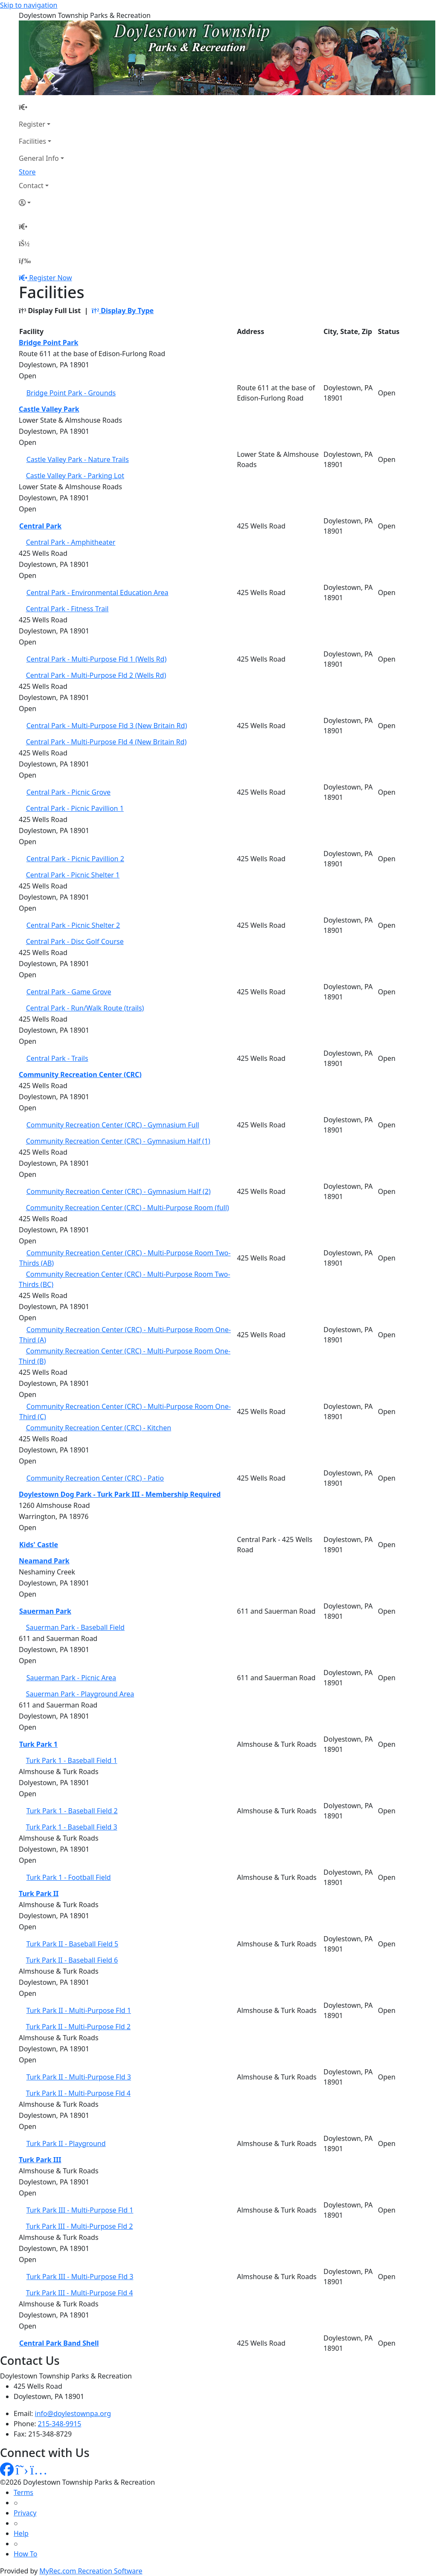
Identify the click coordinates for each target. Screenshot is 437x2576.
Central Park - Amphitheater (71, 542)
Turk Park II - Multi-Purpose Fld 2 (78, 2026)
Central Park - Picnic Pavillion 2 (75, 858)
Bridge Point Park (48, 342)
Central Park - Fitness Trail (67, 608)
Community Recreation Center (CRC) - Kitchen (98, 1427)
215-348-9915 (60, 2423)
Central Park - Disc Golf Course (75, 941)
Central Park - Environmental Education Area (97, 592)
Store (27, 172)
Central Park (40, 526)
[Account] (41, 202)
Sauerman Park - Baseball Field (75, 1627)
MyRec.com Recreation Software (90, 2571)
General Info (39, 158)
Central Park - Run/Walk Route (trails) (85, 1008)
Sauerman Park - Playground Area (80, 1694)
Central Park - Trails (57, 1058)
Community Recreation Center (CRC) (80, 1074)
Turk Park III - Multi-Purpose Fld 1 (80, 2210)
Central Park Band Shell (59, 2343)
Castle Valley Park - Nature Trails (77, 459)
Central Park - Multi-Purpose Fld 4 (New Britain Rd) (106, 741)
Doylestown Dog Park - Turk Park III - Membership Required (120, 1494)
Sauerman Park (45, 1611)
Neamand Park (44, 1560)
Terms (23, 2492)
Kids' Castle (38, 1544)
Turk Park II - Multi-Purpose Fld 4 (78, 2093)
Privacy (25, 2513)
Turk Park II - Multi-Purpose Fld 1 (78, 2010)
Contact (31, 185)
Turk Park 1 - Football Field (68, 1877)
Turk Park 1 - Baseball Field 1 (71, 1760)
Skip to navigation (28, 5)
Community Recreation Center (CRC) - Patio (95, 1478)
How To (25, 2554)
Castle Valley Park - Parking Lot (75, 475)
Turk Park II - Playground (66, 2143)
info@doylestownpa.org (73, 2413)
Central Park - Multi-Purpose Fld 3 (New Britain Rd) (106, 725)
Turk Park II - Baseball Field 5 (72, 1944)
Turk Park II (38, 1893)
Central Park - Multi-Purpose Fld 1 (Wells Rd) (96, 659)
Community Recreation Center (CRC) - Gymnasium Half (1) (118, 1141)
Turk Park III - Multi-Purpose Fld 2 (79, 2226)
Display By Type (123, 310)
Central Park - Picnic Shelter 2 (73, 925)
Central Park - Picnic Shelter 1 (73, 875)
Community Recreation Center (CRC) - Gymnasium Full (112, 1125)
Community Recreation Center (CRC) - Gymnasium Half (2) (118, 1191)
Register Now (50, 277)
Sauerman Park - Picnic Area (71, 1677)
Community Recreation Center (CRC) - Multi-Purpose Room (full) (127, 1207)
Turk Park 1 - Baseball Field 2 (72, 1810)
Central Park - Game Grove (68, 991)
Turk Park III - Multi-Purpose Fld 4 (79, 2292)
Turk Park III (40, 2159)
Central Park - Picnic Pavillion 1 (75, 808)
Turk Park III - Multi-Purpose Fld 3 (80, 2276)
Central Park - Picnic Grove (68, 792)
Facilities (32, 141)
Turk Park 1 (38, 1744)
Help (21, 2533)
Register (32, 124)
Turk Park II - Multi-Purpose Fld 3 (78, 2077)
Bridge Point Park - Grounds (71, 393)
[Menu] (25, 260)
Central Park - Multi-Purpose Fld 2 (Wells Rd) (96, 675)
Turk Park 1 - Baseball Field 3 (71, 1827)
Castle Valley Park (49, 409)
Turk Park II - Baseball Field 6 (72, 1960)
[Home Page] (41, 107)
